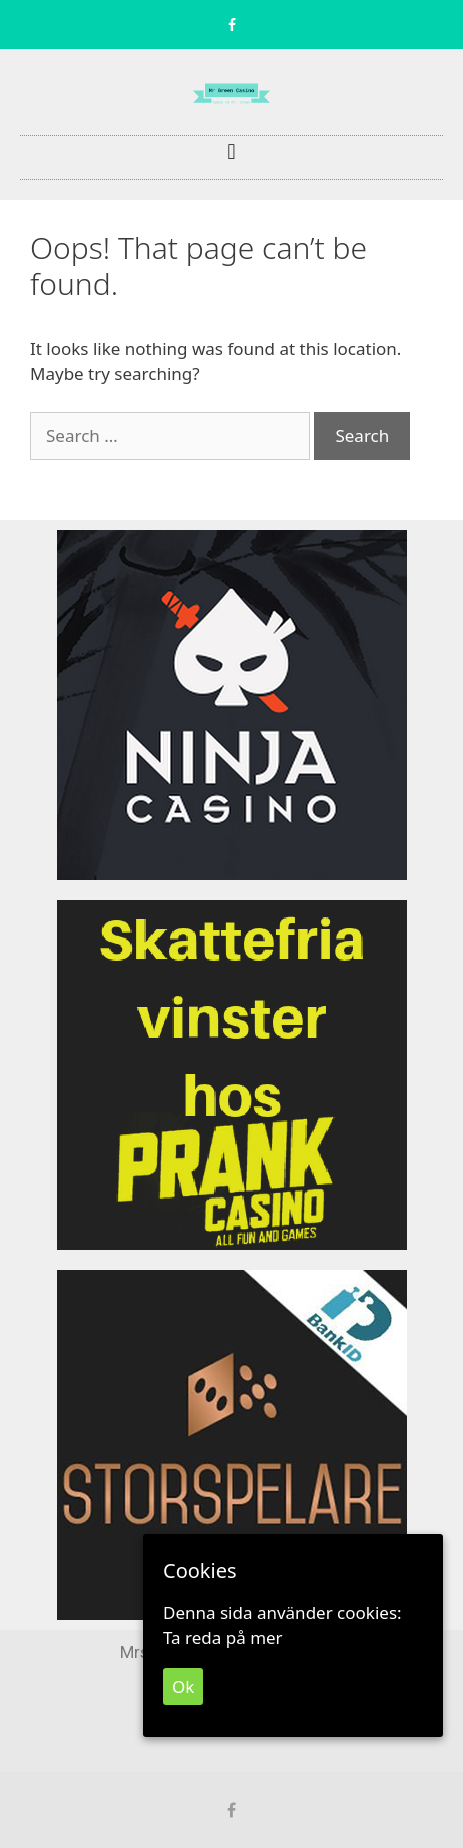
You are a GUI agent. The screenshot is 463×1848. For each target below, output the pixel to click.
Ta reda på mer (223, 1637)
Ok (183, 1686)
